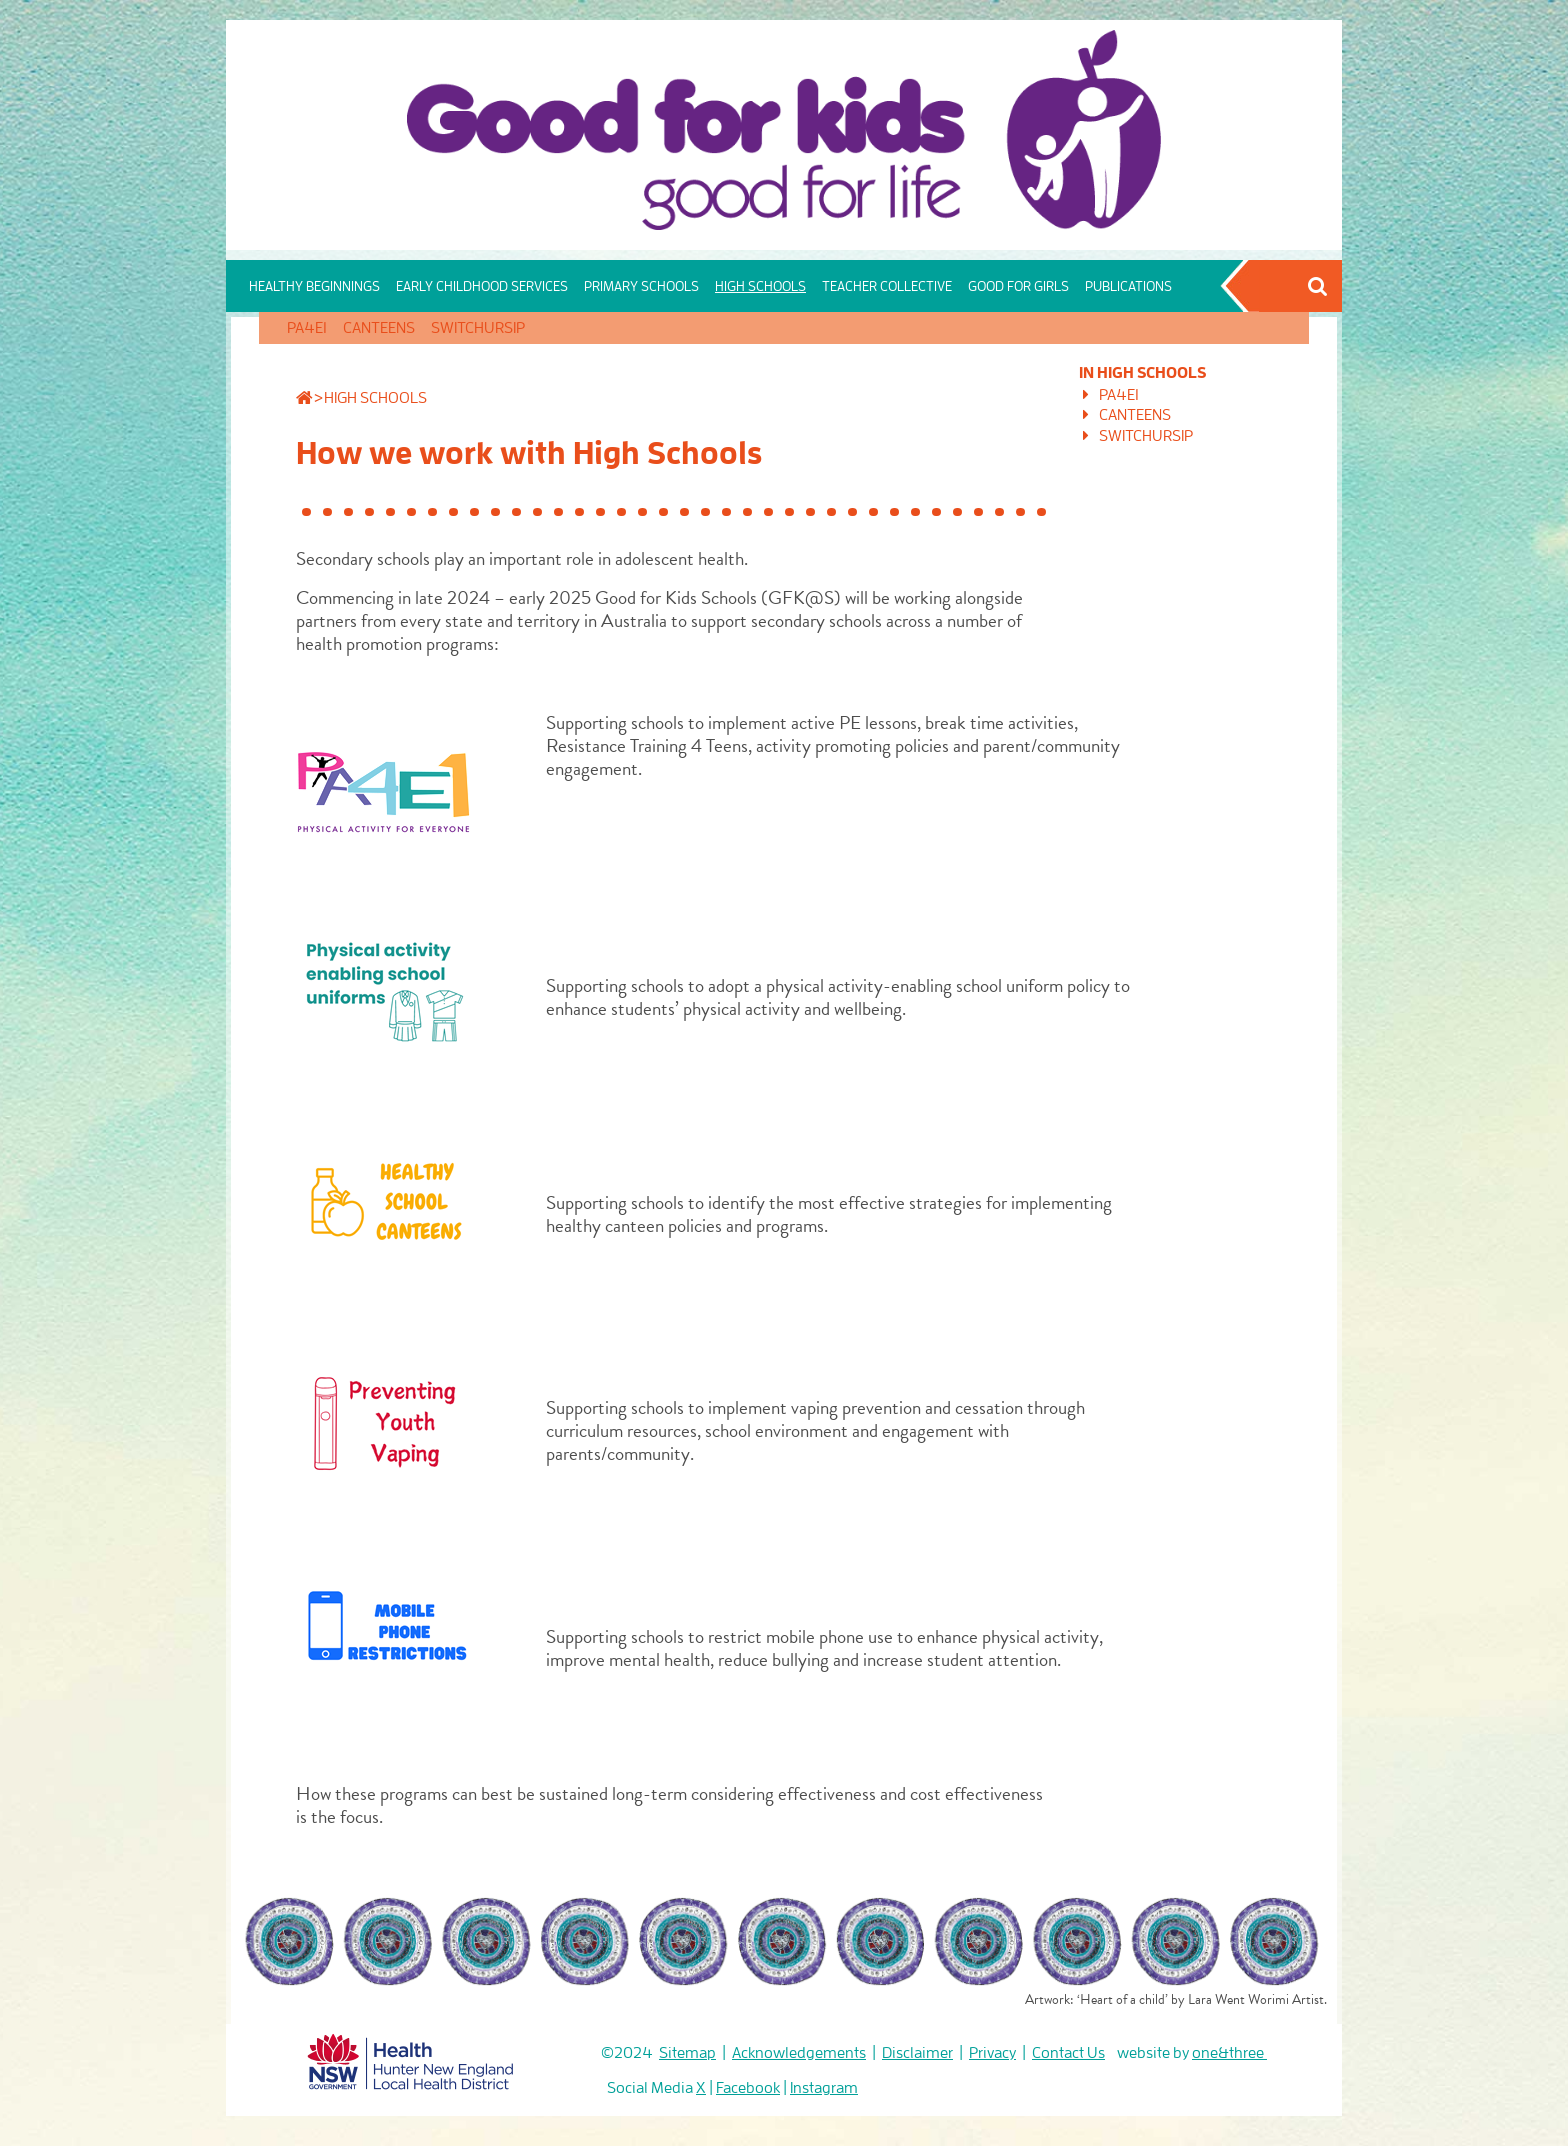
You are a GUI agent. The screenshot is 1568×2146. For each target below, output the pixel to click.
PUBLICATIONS (1128, 286)
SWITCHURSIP (478, 328)
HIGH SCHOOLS (760, 286)
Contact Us (1068, 2053)
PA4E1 (307, 328)
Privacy (992, 2053)
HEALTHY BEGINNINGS (314, 286)
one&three (1229, 2053)
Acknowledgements (799, 2053)
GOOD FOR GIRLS (1018, 286)
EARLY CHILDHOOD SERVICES (482, 286)
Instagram (824, 2088)
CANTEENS (379, 328)
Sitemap (687, 2053)
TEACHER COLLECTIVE (887, 286)
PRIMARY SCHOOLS (641, 286)
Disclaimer (917, 2053)
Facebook (748, 2088)
